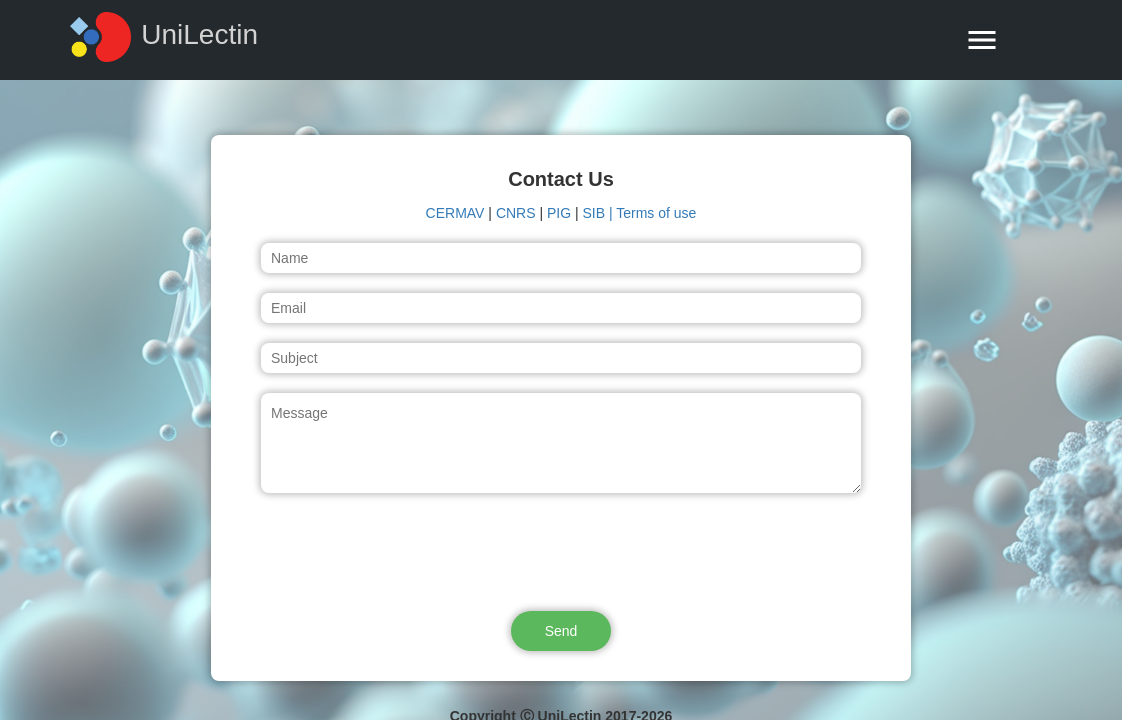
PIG (559, 213)
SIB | (600, 213)
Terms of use (656, 213)
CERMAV (455, 213)
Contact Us (561, 179)
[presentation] (561, 552)
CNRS (516, 213)
